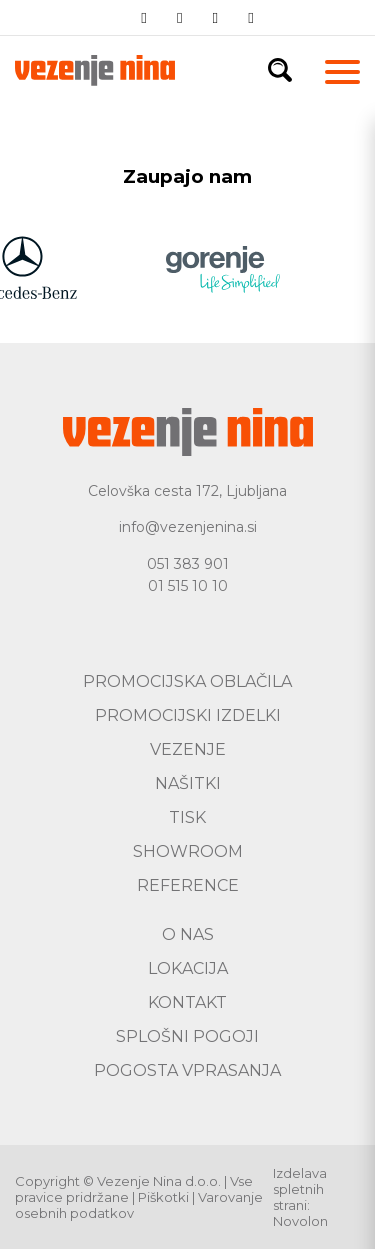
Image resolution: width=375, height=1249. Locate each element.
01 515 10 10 (188, 586)
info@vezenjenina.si (188, 527)
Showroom (188, 851)
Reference (188, 885)
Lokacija (188, 968)
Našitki (188, 783)
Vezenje (188, 749)
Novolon (300, 1221)
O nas (188, 934)
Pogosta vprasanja (187, 1070)
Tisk (187, 817)
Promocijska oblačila (187, 681)
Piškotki (163, 1197)
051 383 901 (188, 564)
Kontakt (187, 1002)
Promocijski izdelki (188, 715)
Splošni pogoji (187, 1036)
